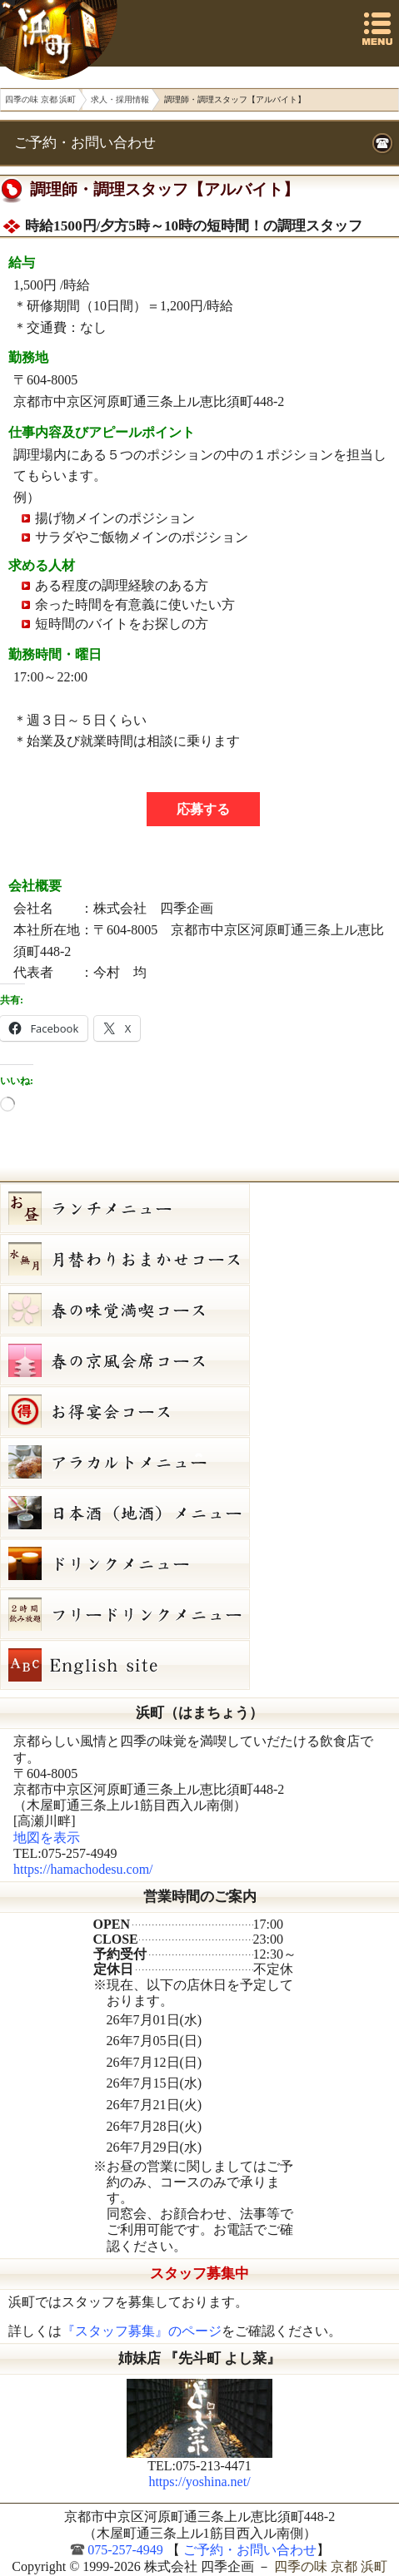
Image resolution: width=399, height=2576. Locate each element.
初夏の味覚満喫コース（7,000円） (199, 1310)
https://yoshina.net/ (199, 2481)
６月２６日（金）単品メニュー (199, 1462)
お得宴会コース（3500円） (199, 1411)
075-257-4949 (125, 2550)
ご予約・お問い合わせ (85, 143)
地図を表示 (46, 1837)
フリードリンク (199, 1614)
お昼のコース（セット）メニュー (199, 1208)
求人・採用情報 (120, 99)
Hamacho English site (199, 1665)
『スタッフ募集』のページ (142, 2331)
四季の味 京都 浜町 (61, 40)
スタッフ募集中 (199, 2273)
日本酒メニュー (199, 1513)
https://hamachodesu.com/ (83, 1869)
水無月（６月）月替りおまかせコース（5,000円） (199, 1259)
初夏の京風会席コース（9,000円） (199, 1360)
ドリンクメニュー (199, 1563)
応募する (203, 809)
